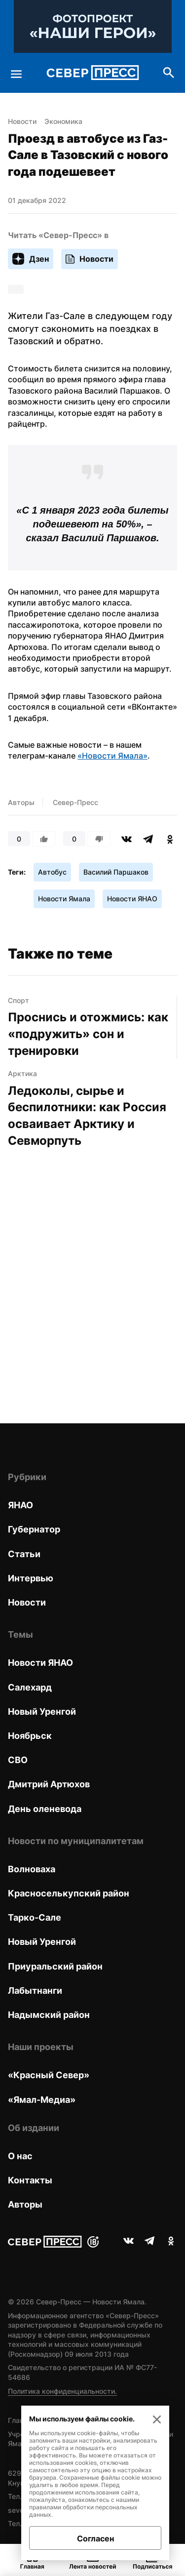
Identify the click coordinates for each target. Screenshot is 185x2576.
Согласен (95, 2538)
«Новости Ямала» (112, 756)
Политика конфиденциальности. (62, 2391)
